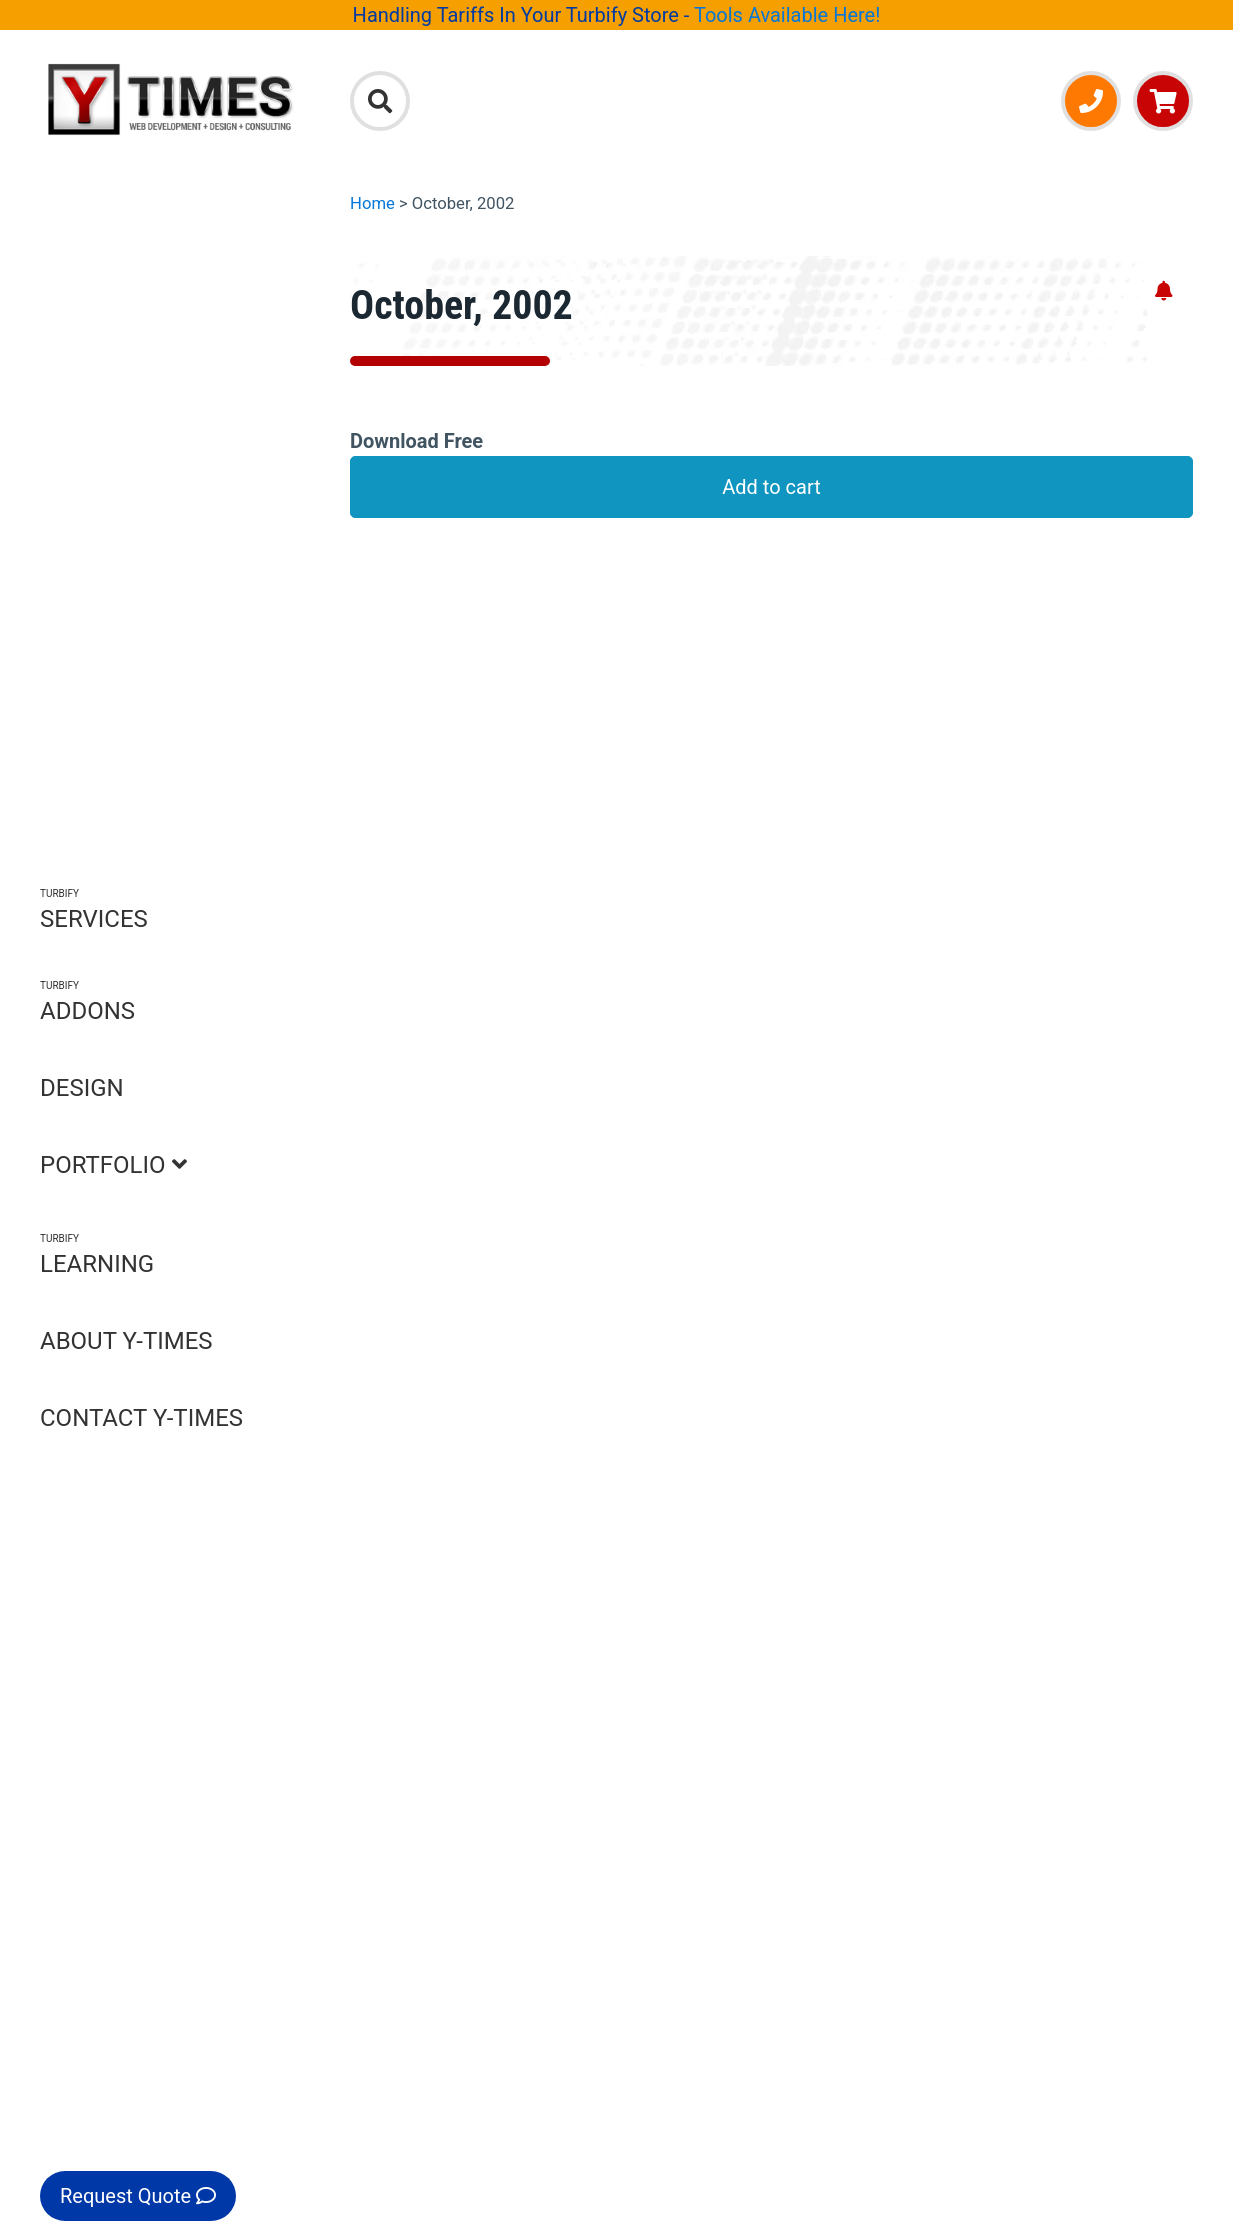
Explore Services (841, 1335)
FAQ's (394, 633)
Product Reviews (444, 670)
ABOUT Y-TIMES (126, 1341)
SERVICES (94, 909)
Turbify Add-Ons (1076, 1335)
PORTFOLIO (113, 1165)
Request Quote (138, 2196)
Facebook (1089, 1719)
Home (372, 203)
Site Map (429, 1794)
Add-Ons (809, 1644)
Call (1063, 1644)
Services (808, 1607)
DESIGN (82, 1088)
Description (420, 595)
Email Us (629, 1321)
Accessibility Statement (494, 1719)
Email (1071, 1607)
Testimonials (447, 1757)
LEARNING (97, 1254)
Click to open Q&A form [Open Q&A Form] (781, 1013)
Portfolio (809, 1719)
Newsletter (1094, 1682)
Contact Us (439, 1644)
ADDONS (87, 1001)
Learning (809, 1757)
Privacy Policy (451, 1682)
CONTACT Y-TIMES (141, 1418)
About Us (431, 1607)
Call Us (443, 1321)
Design (801, 1682)
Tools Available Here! (787, 15)
